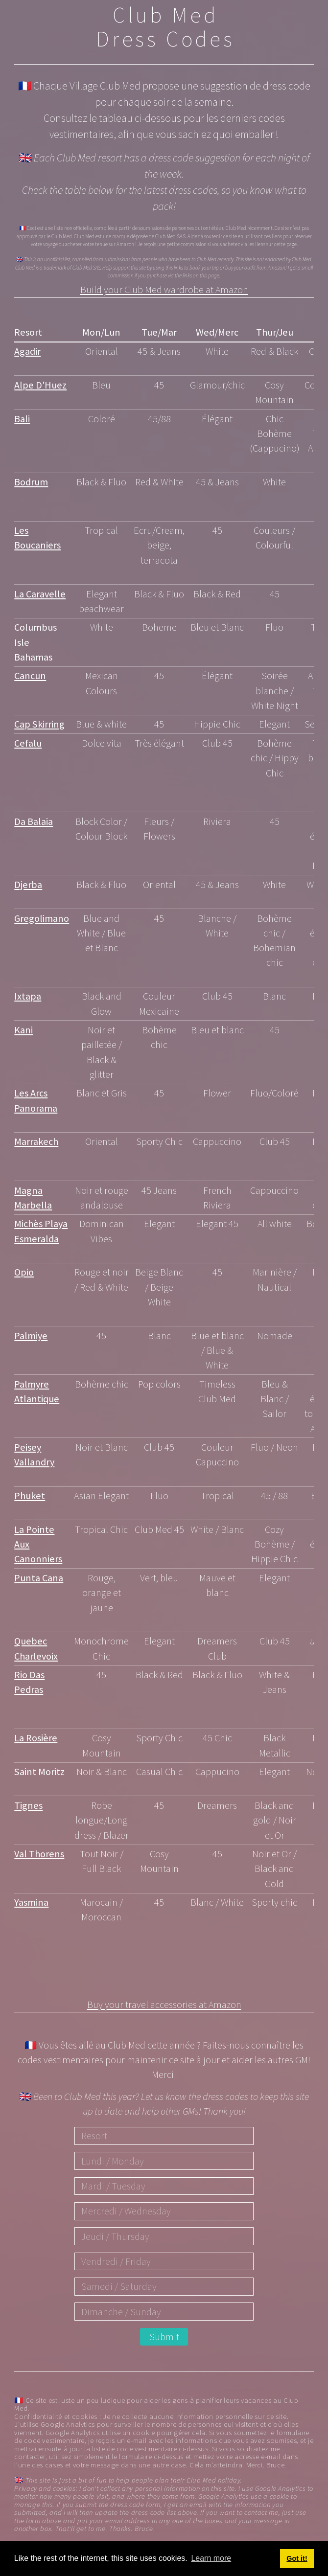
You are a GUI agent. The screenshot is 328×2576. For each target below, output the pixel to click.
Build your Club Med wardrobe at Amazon (164, 290)
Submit (164, 2337)
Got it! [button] (296, 2558)
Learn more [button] (211, 2558)
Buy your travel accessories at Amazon (164, 2005)
